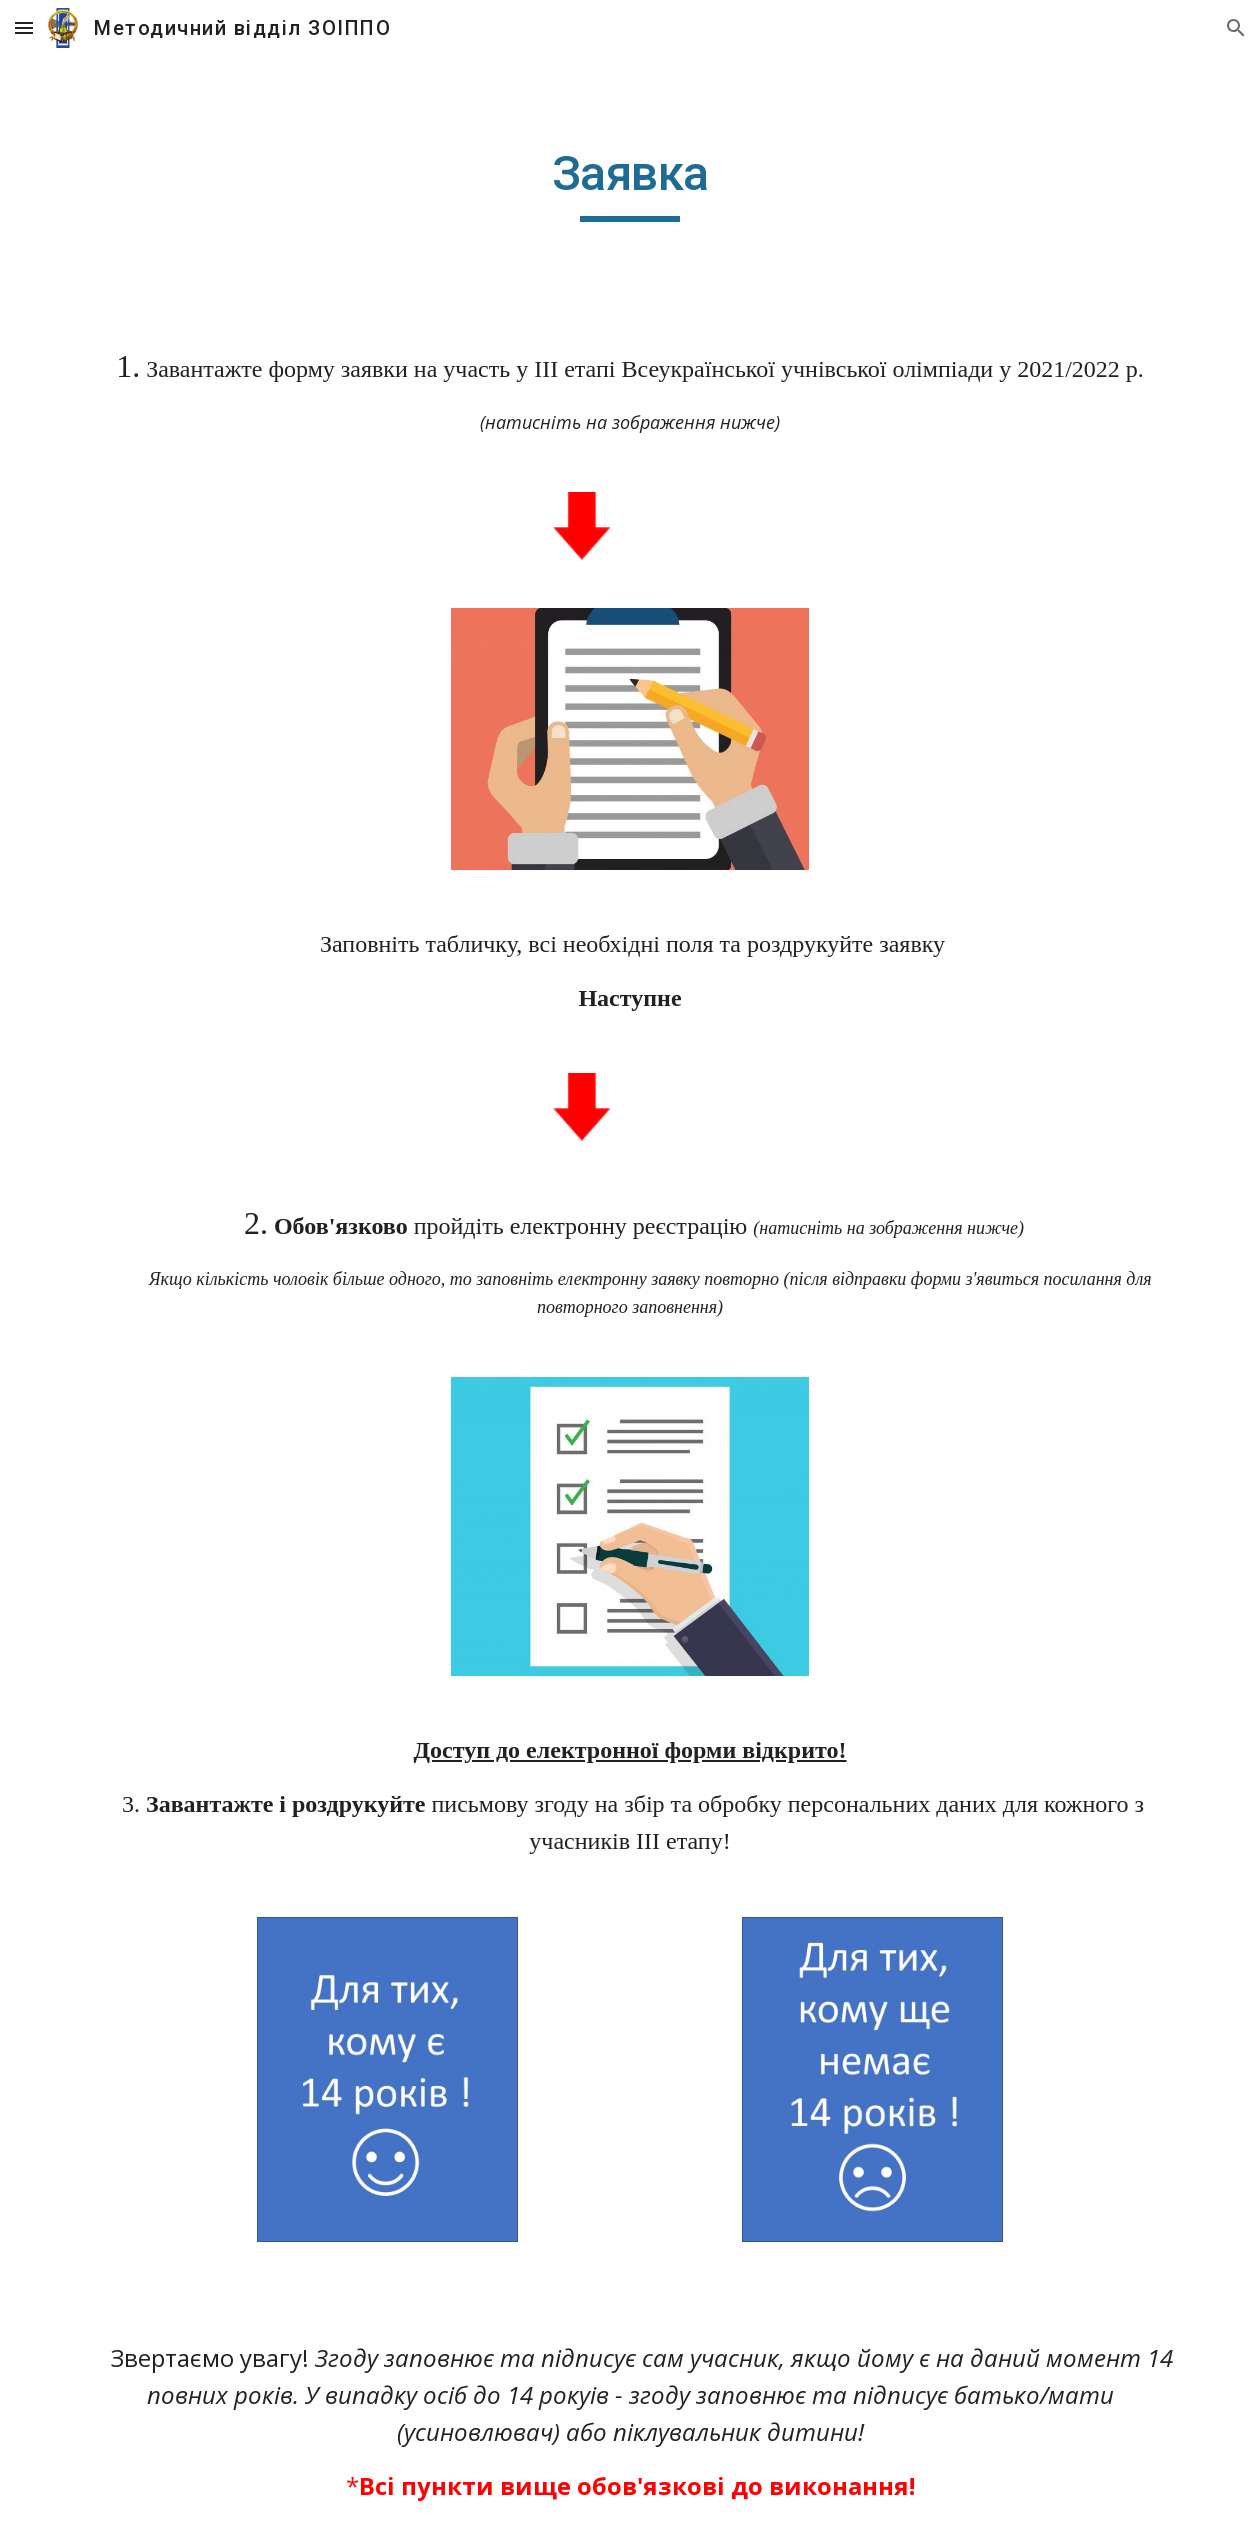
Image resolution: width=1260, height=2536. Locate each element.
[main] (630, 183)
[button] (24, 27)
